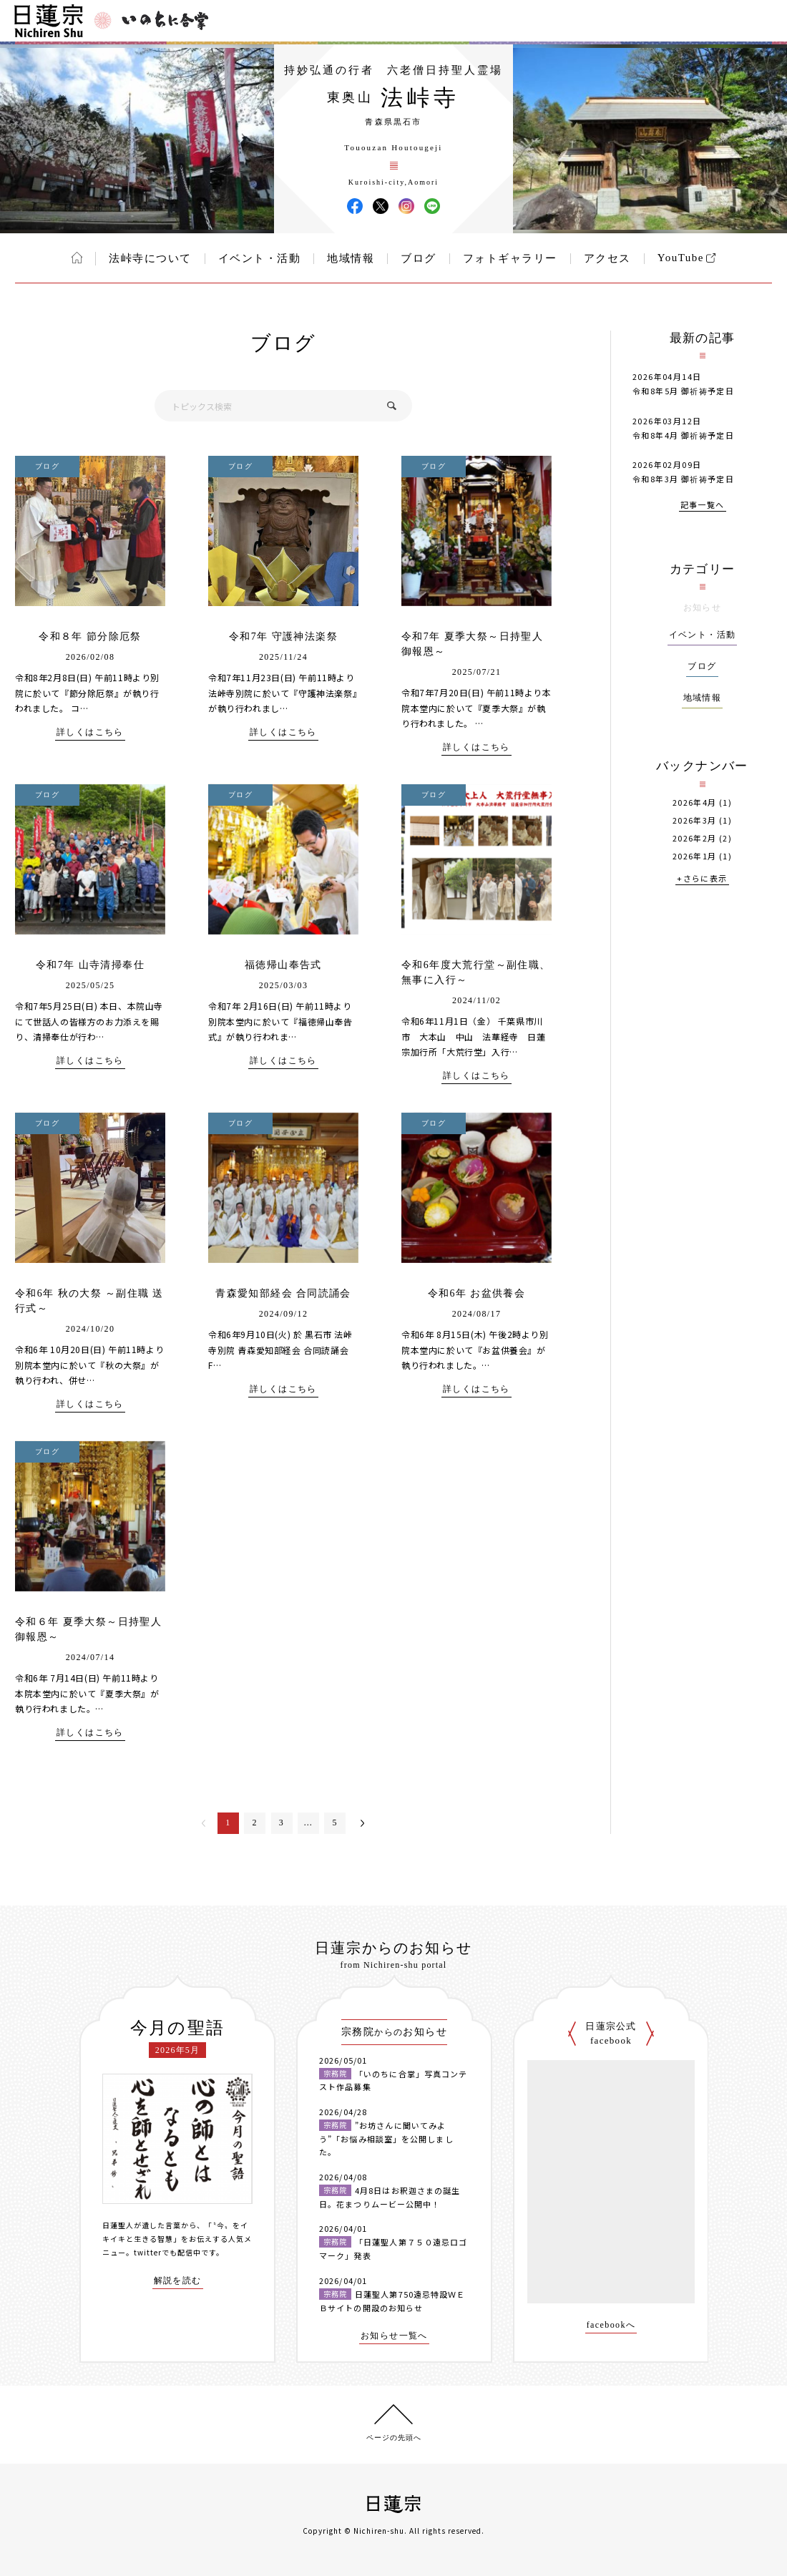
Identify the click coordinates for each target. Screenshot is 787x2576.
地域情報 (350, 258)
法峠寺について (150, 258)
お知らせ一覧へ (394, 2336)
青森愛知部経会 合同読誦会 (283, 1293)
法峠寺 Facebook (355, 206)
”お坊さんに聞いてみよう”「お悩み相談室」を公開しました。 (386, 2138)
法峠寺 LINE (432, 206)
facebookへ (611, 2325)
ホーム (77, 257)
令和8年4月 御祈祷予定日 (683, 435)
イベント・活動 (259, 258)
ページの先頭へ (393, 2437)
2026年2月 (695, 838)
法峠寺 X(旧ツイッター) (380, 206)
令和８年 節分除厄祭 (90, 636)
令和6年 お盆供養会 (477, 1293)
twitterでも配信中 (167, 2252)
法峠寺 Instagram (406, 206)
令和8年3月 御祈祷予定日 (683, 478)
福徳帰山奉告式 (283, 965)
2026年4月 (695, 802)
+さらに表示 (702, 879)
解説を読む (178, 2280)
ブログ (418, 258)
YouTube (681, 257)
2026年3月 (695, 820)
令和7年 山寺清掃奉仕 (90, 965)
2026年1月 (695, 856)
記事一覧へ (702, 505)
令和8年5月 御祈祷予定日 (683, 390)
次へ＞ (362, 1823)
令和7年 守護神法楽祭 (283, 636)
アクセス (607, 258)
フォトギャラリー (510, 258)
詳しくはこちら (90, 732)
